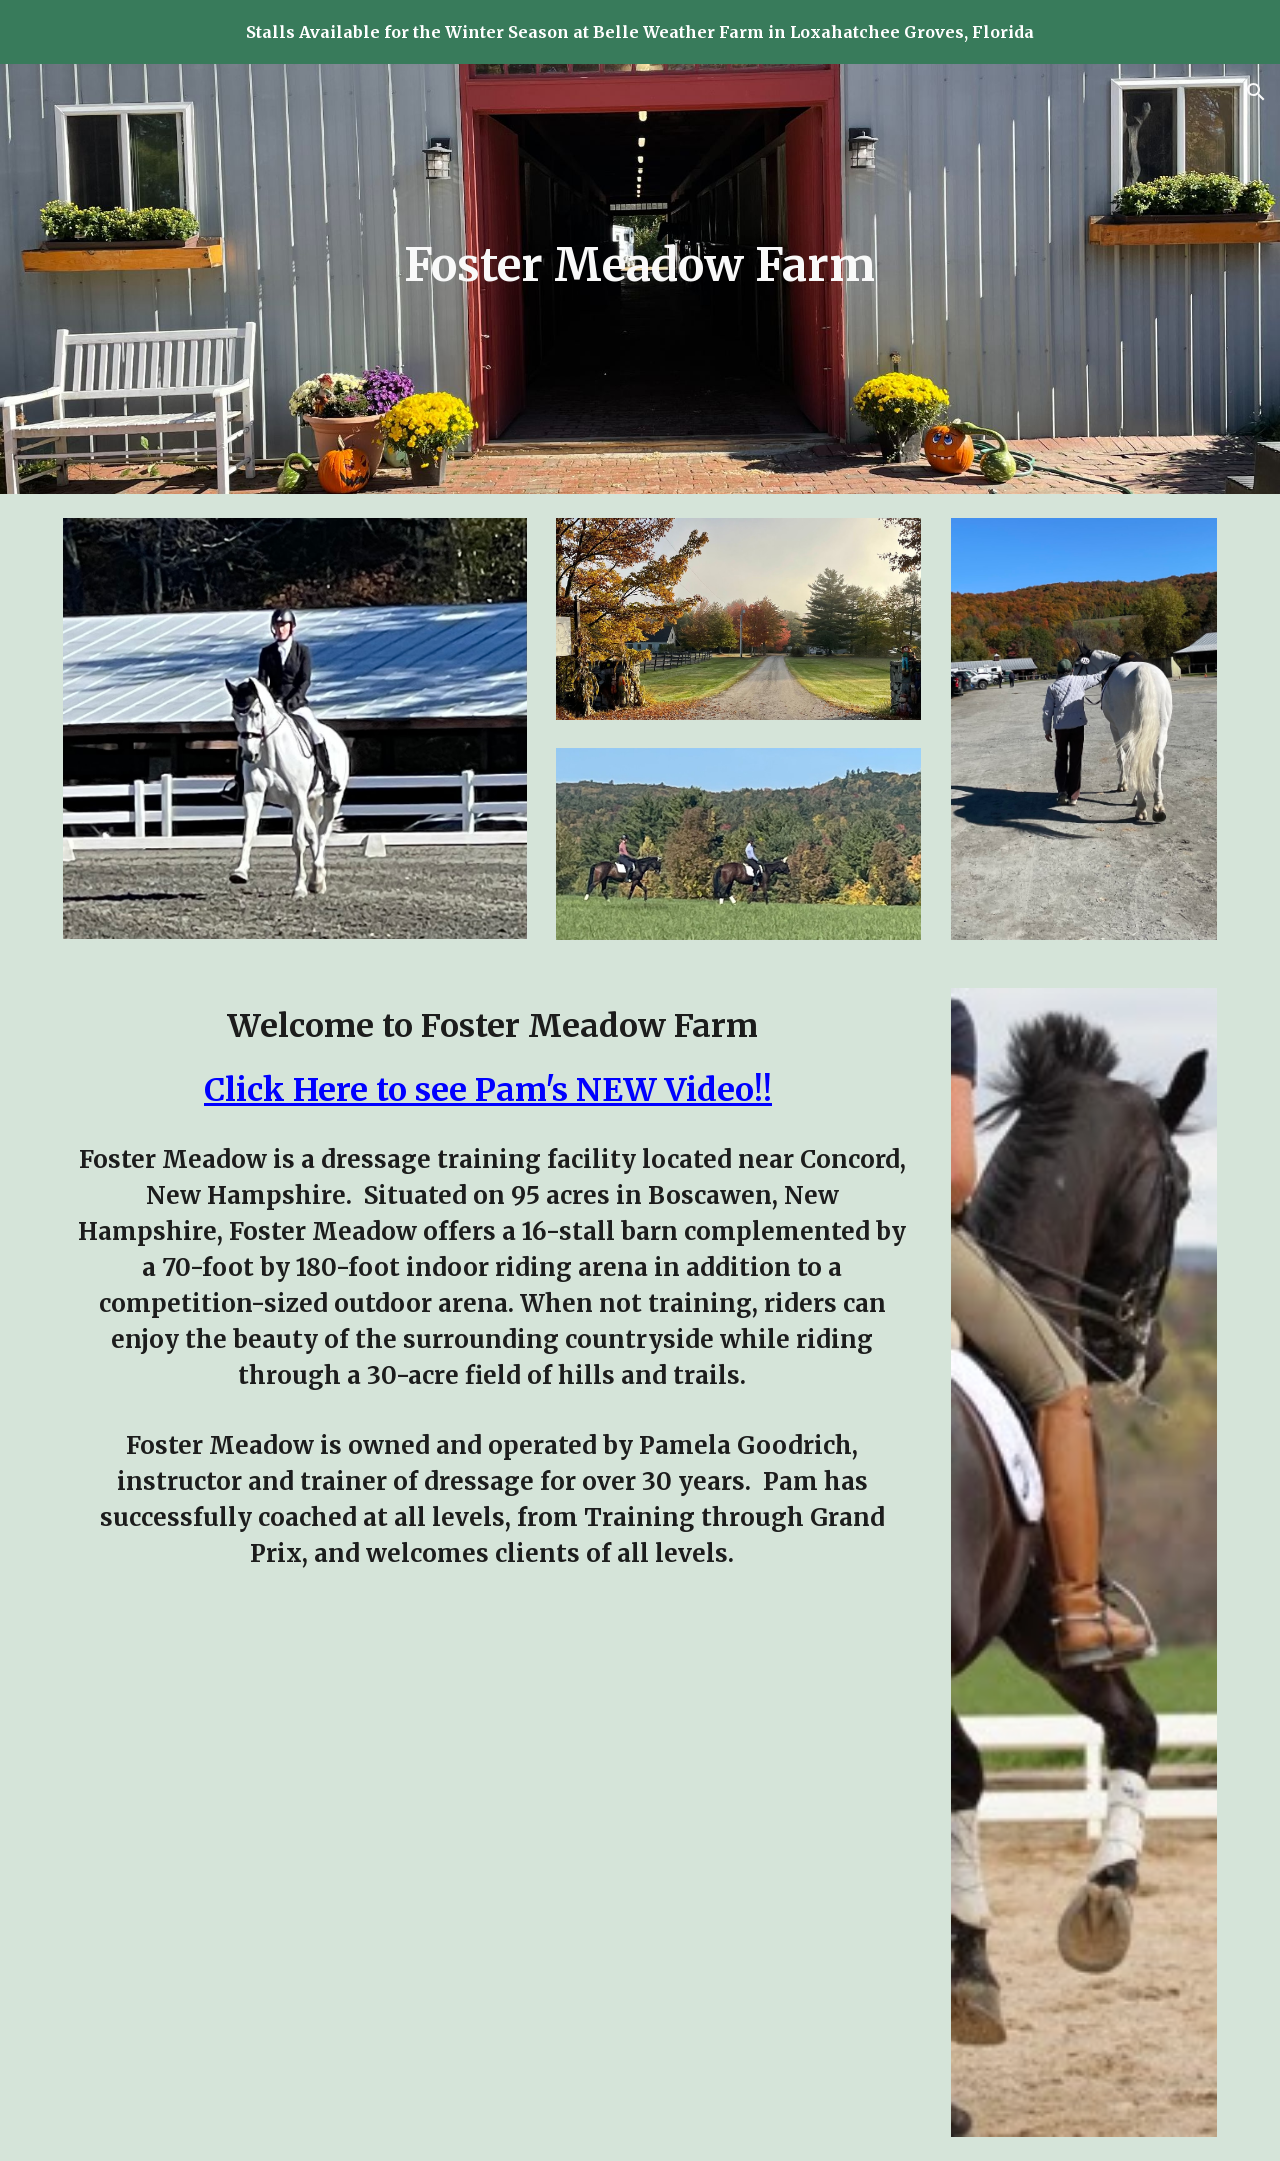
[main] (640, 265)
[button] (1256, 92)
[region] (640, 32)
